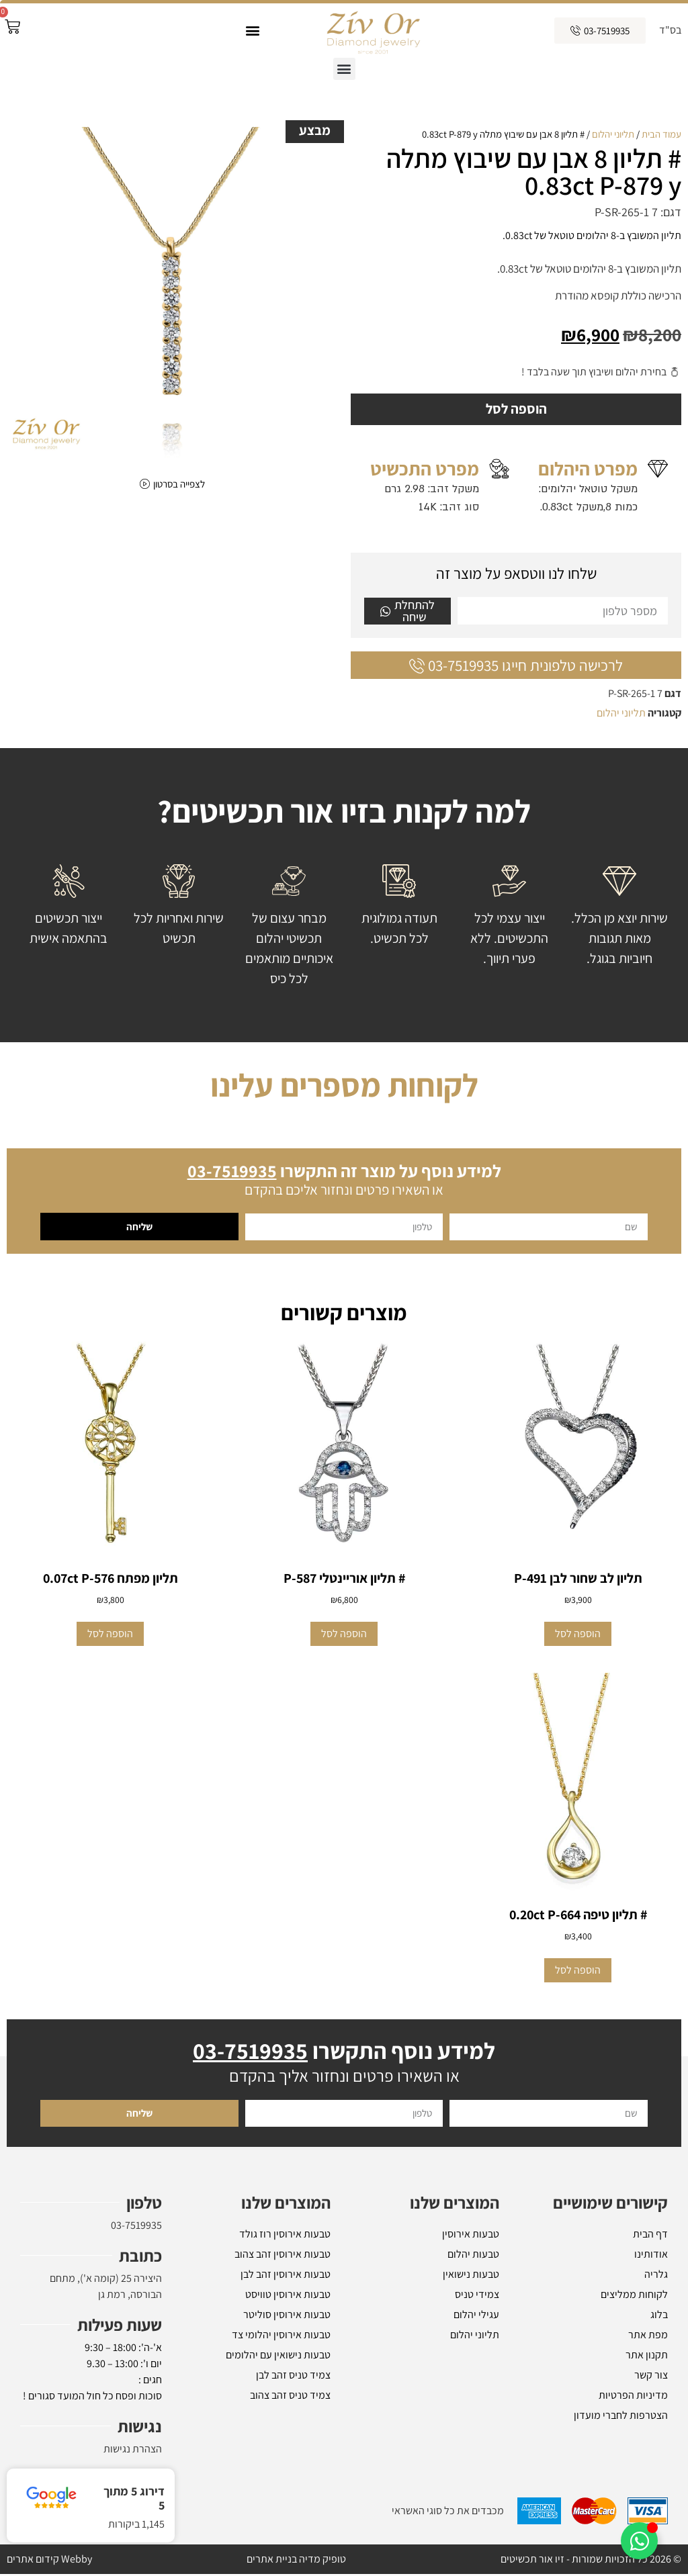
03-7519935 (136, 2227)
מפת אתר (648, 2337)
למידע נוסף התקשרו (344, 2052)
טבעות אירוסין (470, 2236)
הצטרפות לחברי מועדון (621, 2417)
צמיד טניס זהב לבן (293, 2377)
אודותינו (651, 2256)
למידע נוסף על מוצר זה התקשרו (344, 1172)
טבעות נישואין (471, 2276)
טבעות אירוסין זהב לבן (286, 2276)
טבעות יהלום (473, 2256)
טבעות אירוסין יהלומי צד (281, 2337)
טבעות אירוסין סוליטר (287, 2316)
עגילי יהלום (476, 2316)
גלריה (656, 2276)
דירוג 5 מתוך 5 (134, 2498)
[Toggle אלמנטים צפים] (639, 2540)
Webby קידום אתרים (49, 2561)
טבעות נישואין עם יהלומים (278, 2357)
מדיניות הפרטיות (633, 2397)
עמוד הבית (661, 134)
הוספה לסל (516, 410)
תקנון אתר (647, 2357)
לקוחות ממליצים (634, 2296)
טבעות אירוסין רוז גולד (285, 2236)
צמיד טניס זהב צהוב (290, 2397)
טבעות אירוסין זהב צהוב (282, 2256)
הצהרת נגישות (132, 2451)
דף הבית (650, 2236)
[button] (252, 30)
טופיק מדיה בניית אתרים (296, 2561)
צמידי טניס (477, 2296)
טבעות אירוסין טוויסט (288, 2296)
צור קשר (651, 2377)
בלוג (659, 2316)
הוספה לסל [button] (578, 1635)
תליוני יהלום (613, 134)
